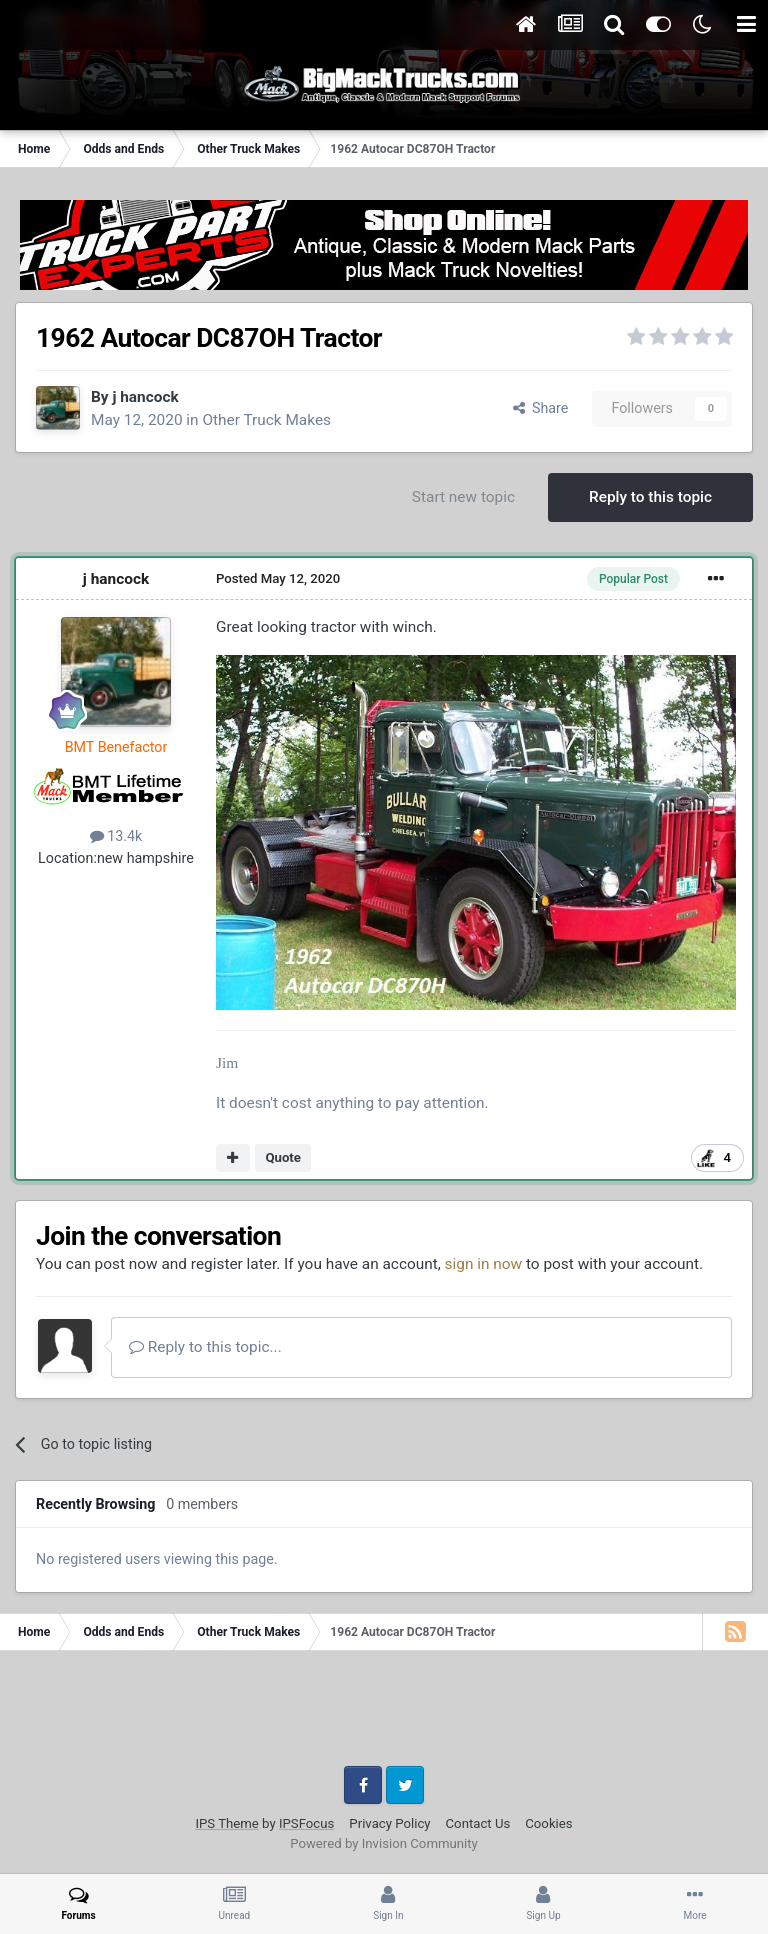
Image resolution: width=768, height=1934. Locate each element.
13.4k (116, 836)
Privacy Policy (389, 1823)
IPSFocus (306, 1823)
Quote (283, 1157)
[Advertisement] (384, 1716)
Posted (278, 578)
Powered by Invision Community (384, 1843)
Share (541, 408)
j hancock (145, 397)
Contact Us (478, 1823)
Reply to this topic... (205, 1347)
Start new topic (463, 497)
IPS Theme (226, 1823)
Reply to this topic (650, 497)
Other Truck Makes (266, 420)
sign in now (484, 1264)
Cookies (548, 1823)
